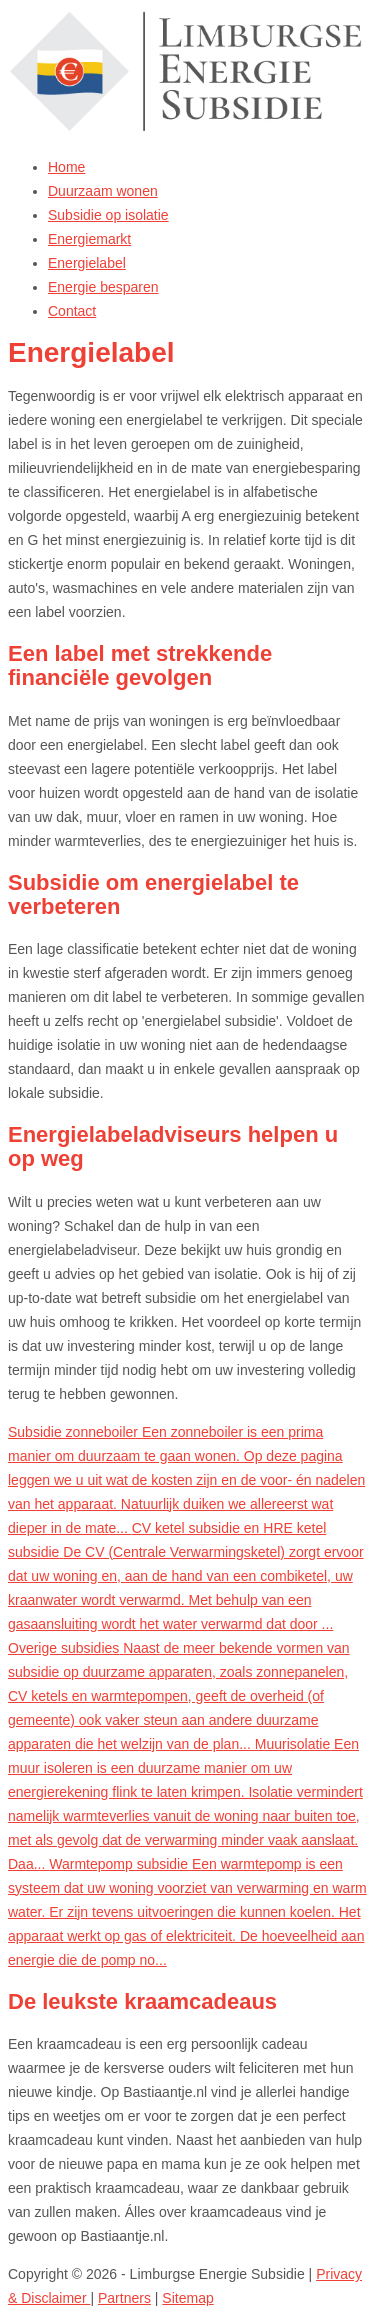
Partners (124, 2298)
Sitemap (187, 2298)
